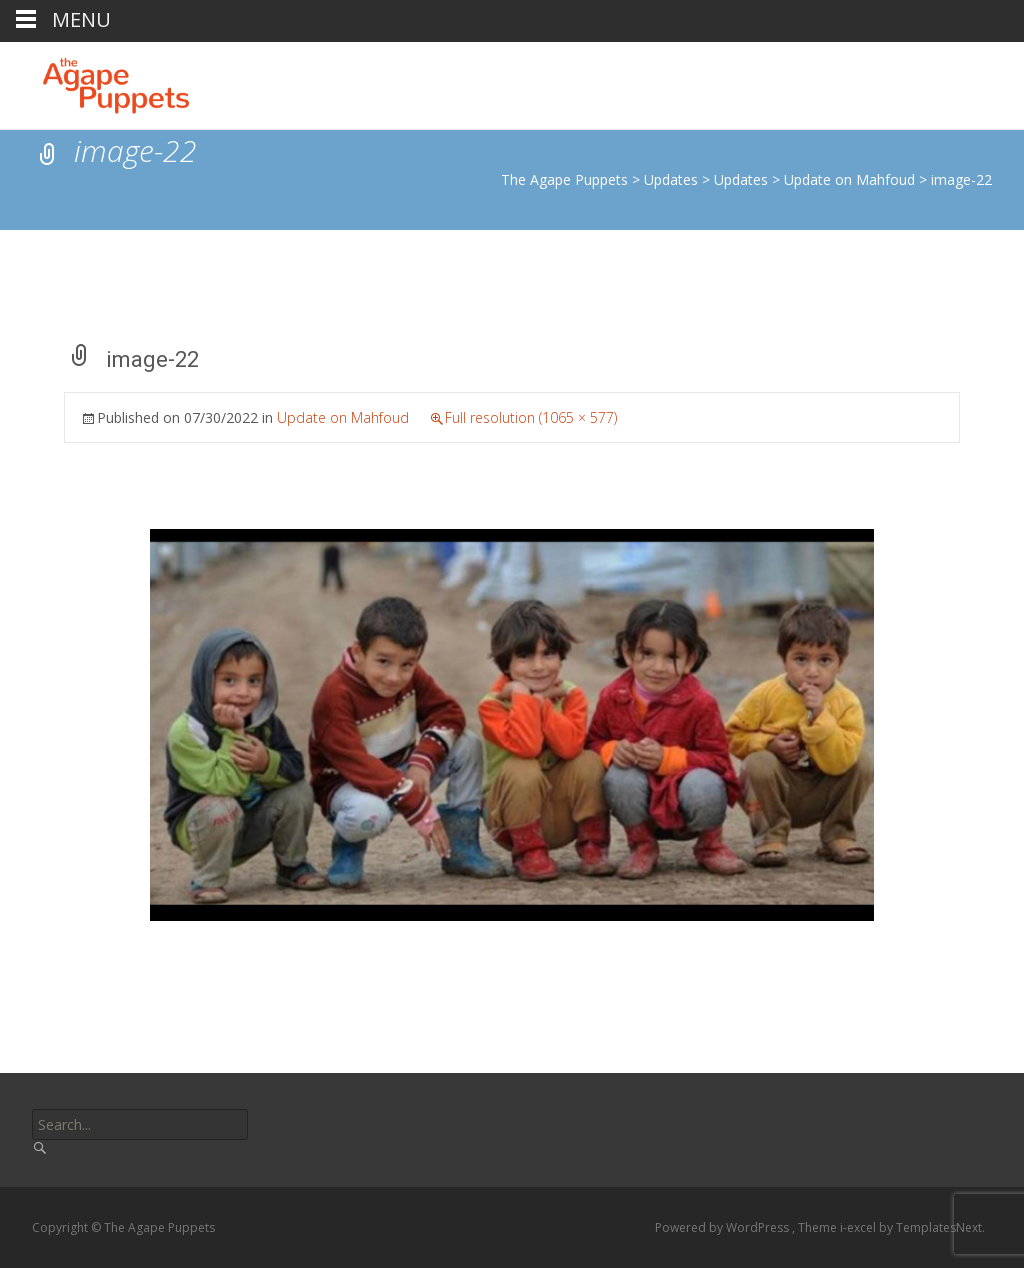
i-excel (859, 1227)
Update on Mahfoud (343, 417)
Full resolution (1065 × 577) (531, 417)
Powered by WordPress (723, 1227)
